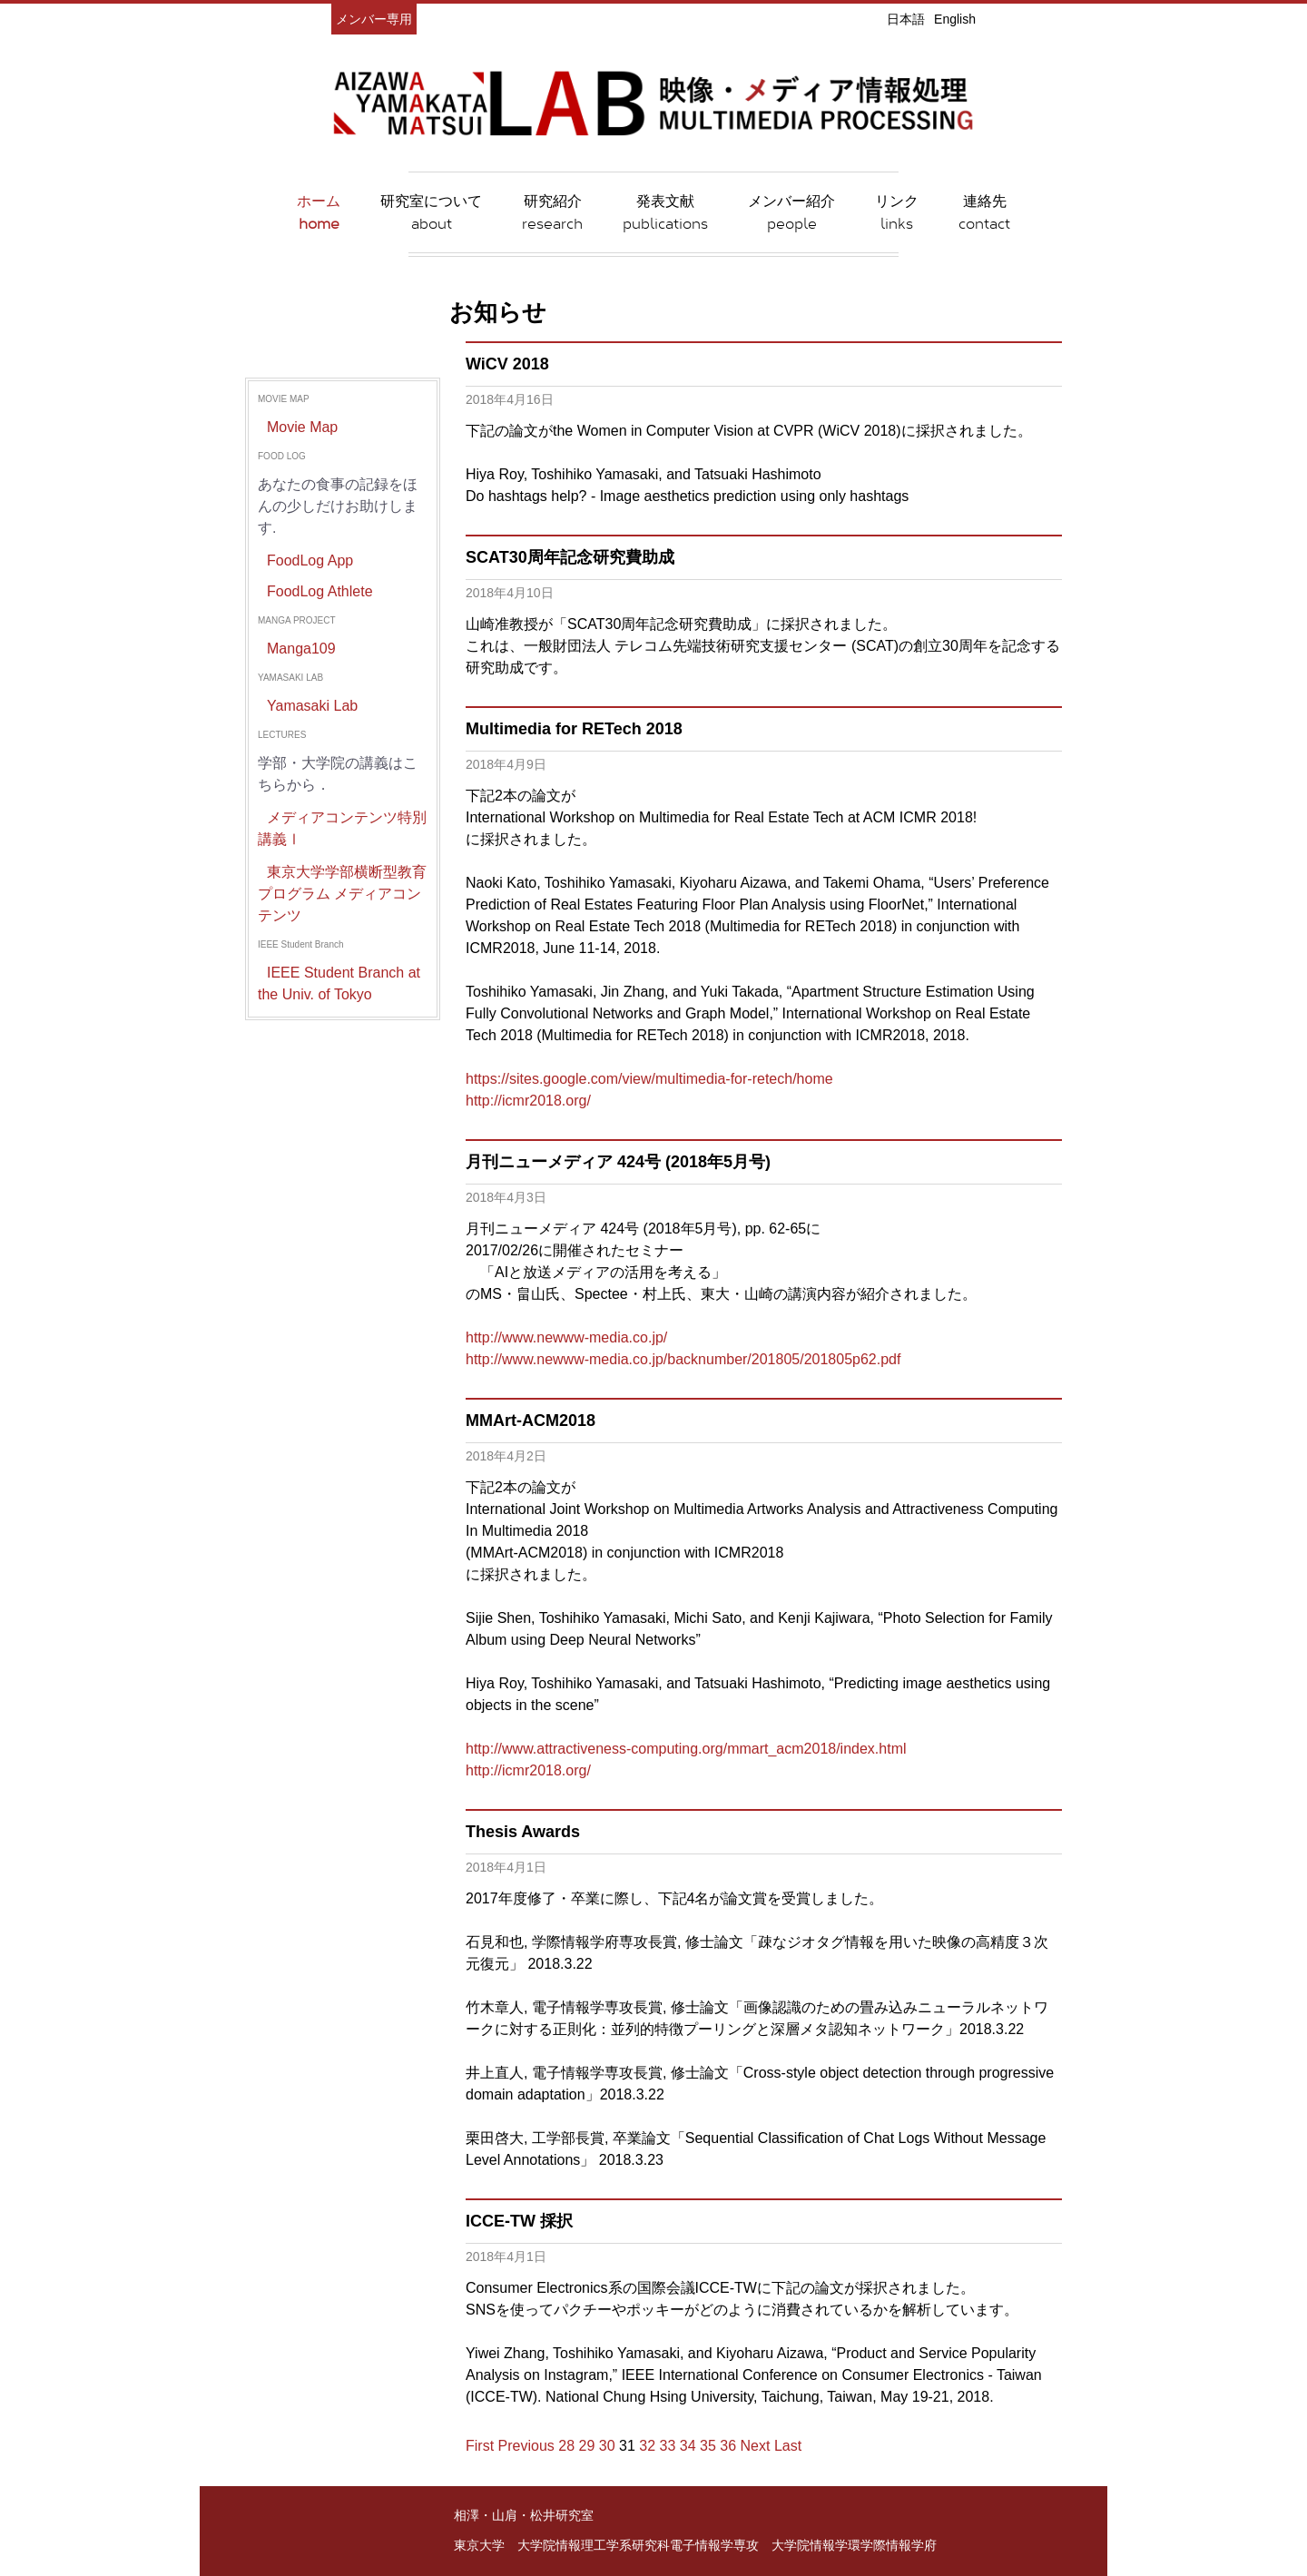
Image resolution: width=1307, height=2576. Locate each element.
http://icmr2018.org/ (528, 1100)
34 (688, 2445)
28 (566, 2445)
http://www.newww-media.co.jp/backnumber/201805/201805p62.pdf (683, 1359)
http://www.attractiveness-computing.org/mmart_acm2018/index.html (686, 1748)
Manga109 (301, 648)
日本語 (906, 19)
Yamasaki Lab (312, 705)
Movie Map (302, 427)
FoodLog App (310, 560)
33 (668, 2445)
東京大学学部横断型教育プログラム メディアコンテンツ (342, 893)
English (955, 19)
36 (728, 2445)
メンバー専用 (374, 19)
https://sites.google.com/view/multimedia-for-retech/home (649, 1078)
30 (607, 2445)
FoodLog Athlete (320, 591)
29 (587, 2445)
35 (708, 2445)
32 (647, 2445)
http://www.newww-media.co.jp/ (566, 1337)
